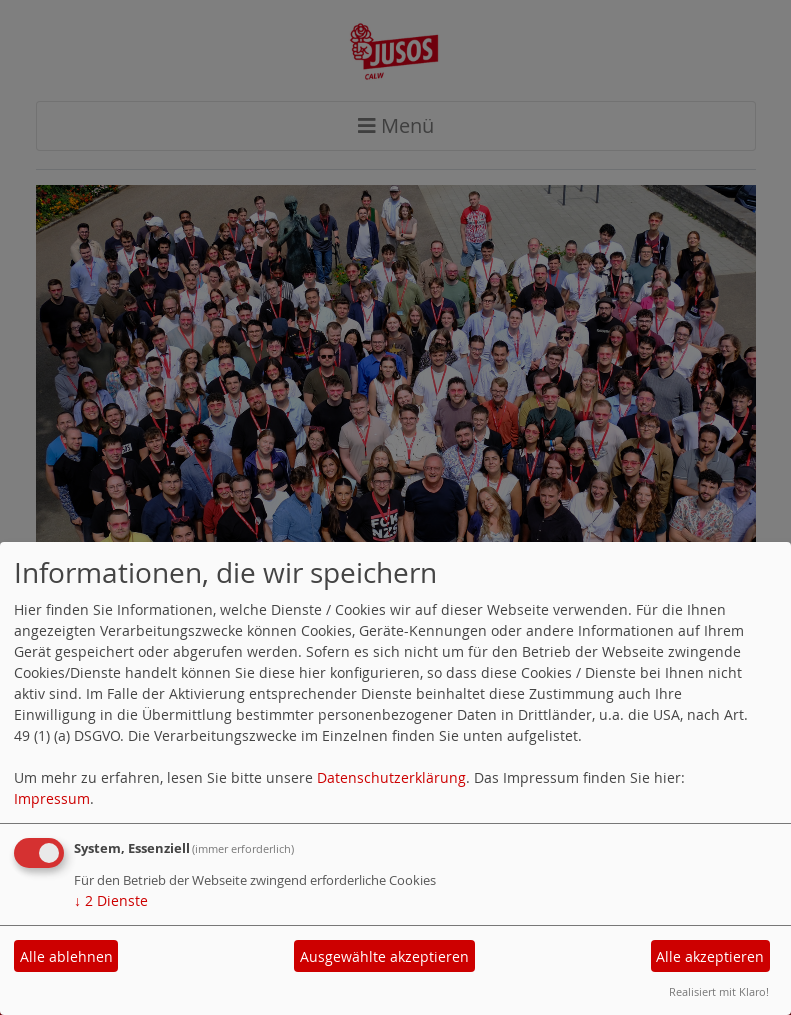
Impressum (52, 798)
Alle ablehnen (66, 956)
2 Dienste (111, 900)
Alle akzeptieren (710, 956)
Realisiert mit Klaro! (719, 991)
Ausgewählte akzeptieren (384, 956)
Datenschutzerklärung (391, 777)
